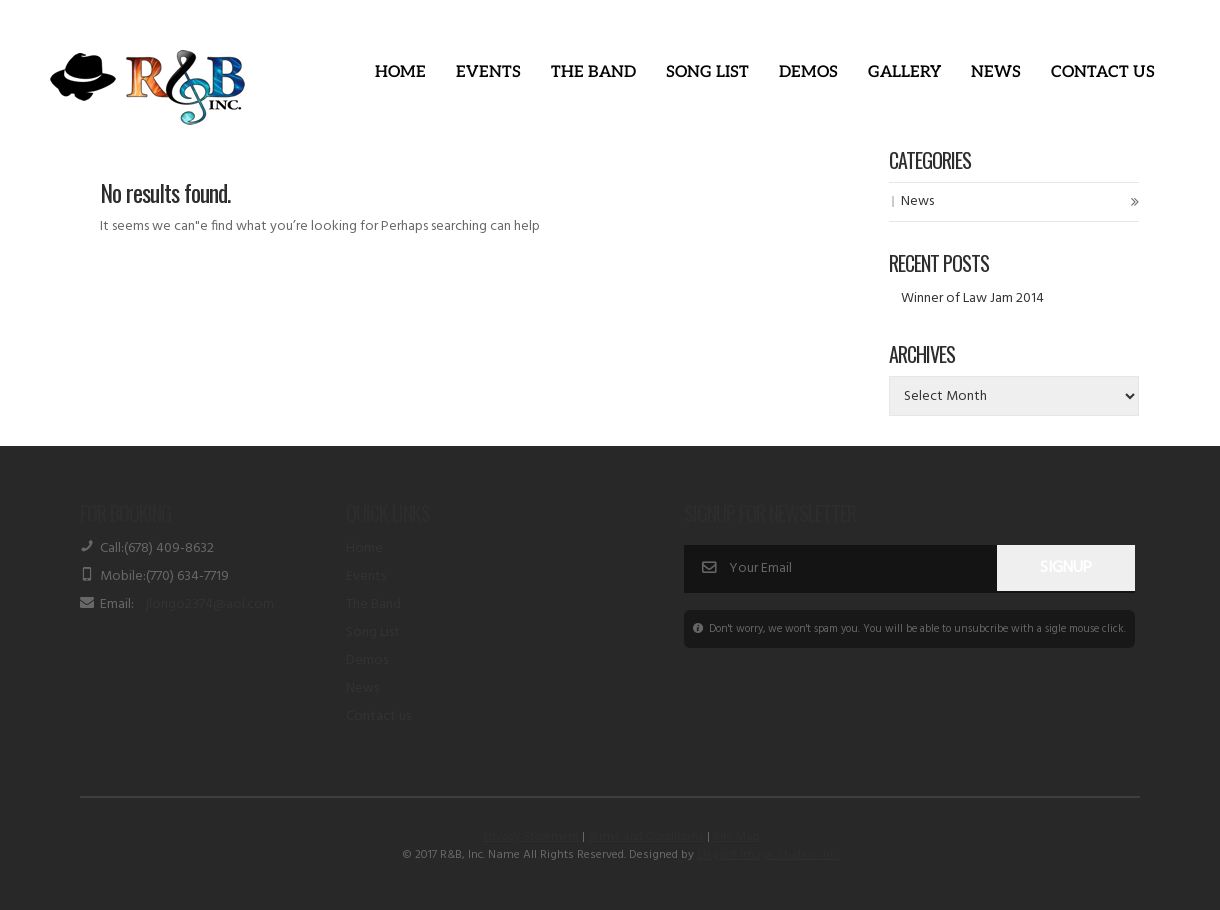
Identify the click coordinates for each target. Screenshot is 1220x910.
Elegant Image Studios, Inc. (768, 855)
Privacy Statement (531, 837)
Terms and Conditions (646, 837)
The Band (593, 72)
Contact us (378, 716)
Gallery (904, 72)
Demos (808, 72)
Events (488, 72)
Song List (707, 72)
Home (400, 72)
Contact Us (1103, 72)
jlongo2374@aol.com (210, 604)
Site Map (736, 837)
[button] (488, 73)
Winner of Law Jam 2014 (972, 298)
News (996, 72)
